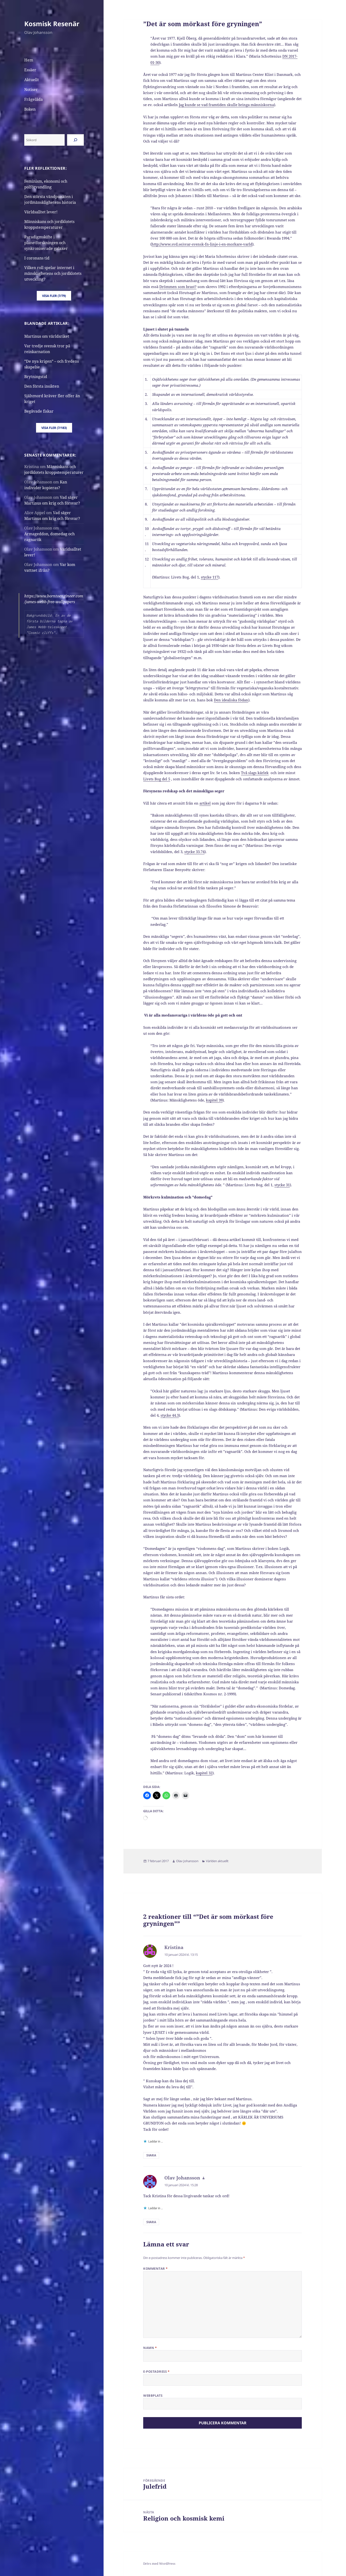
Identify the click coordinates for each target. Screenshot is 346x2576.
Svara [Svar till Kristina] (151, 2155)
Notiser (31, 89)
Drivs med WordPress (159, 2563)
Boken (30, 109)
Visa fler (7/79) (54, 296)
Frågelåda (33, 99)
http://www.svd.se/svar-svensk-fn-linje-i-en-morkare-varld (202, 244)
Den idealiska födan (231, 700)
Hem (28, 60)
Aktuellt (31, 79)
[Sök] (75, 140)
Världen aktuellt (217, 1861)
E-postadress (156, 2371)
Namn (150, 2348)
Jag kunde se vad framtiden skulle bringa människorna (226, 104)
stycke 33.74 (194, 851)
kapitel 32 (204, 1772)
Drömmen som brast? (178, 286)
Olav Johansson (187, 1861)
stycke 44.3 (170, 1415)
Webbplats (153, 2395)
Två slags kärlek (255, 772)
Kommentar (155, 2268)
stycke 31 (282, 1184)
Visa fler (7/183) (54, 428)
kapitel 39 (214, 1100)
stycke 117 (209, 577)
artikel (205, 803)
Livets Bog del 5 (156, 778)
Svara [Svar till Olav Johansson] (151, 2222)
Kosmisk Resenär (51, 23)
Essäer (30, 69)
